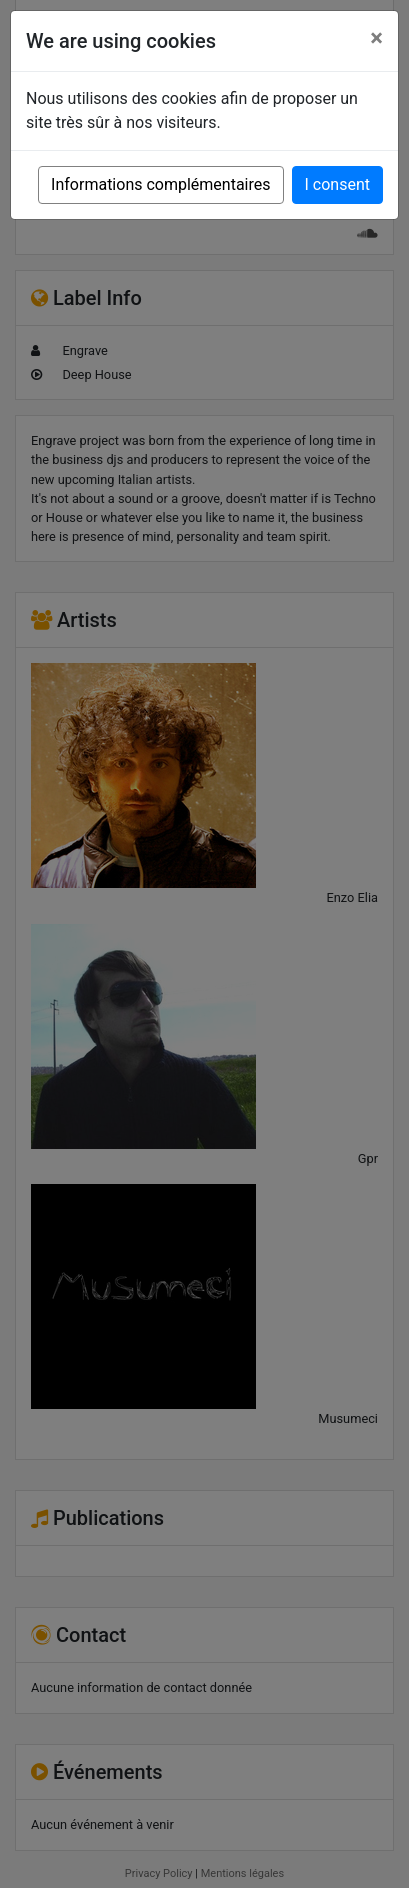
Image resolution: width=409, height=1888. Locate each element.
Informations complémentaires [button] (160, 184)
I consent (337, 184)
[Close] (376, 38)
